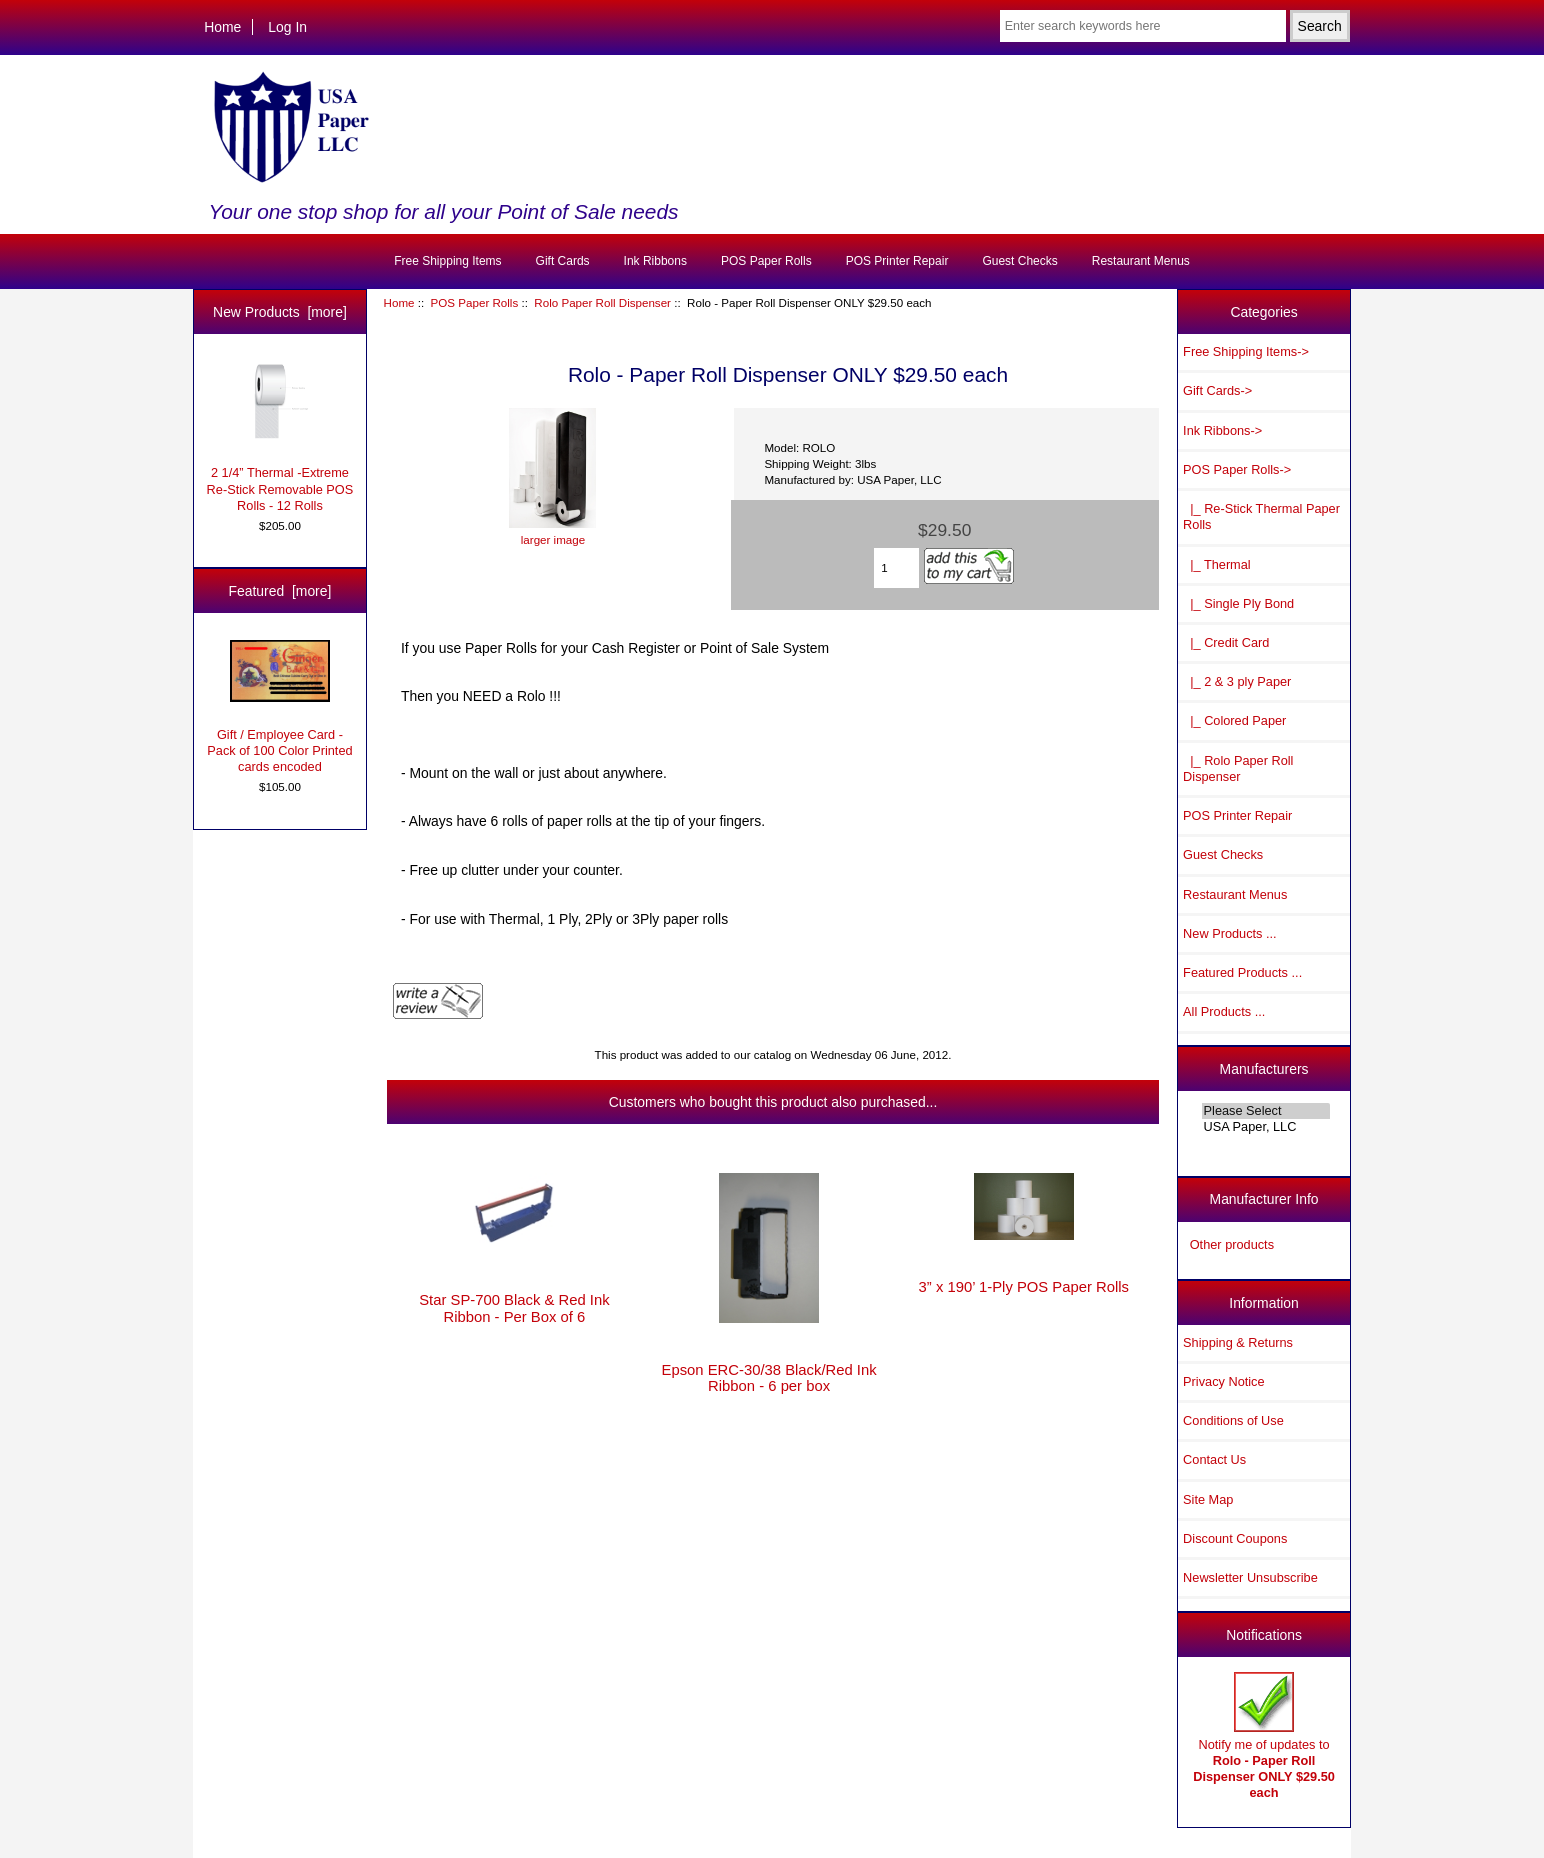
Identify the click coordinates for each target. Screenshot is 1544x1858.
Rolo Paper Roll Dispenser (602, 302)
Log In (287, 27)
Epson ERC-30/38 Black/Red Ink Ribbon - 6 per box (769, 1378)
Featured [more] (280, 591)
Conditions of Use (1233, 1420)
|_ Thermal (1217, 564)
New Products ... (1230, 933)
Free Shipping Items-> (1246, 351)
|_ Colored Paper (1234, 720)
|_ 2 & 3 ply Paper (1237, 681)
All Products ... (1224, 1011)
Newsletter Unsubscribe (1250, 1577)
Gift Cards (563, 261)
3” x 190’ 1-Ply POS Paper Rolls (1024, 1287)
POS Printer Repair (897, 261)
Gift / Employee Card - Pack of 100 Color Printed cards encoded (279, 707)
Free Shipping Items (447, 261)
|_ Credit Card (1226, 642)
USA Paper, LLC (1266, 1127)
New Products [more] (280, 312)
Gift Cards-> (1217, 390)
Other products (1232, 1244)
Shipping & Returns (1238, 1342)
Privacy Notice (1223, 1381)
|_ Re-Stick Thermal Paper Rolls (1261, 516)
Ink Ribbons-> (1222, 430)
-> (1237, 469)
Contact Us (1214, 1459)
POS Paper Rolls (475, 302)
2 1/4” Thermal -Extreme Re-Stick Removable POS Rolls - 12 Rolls (280, 437)
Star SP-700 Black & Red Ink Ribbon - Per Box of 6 (514, 1308)
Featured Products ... (1242, 972)
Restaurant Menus (1141, 261)
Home (222, 27)
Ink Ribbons (655, 261)
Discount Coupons (1235, 1538)
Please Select (1266, 1111)
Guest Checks (1019, 261)
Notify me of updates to (1264, 1736)
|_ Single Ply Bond (1238, 603)
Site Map (1208, 1499)
